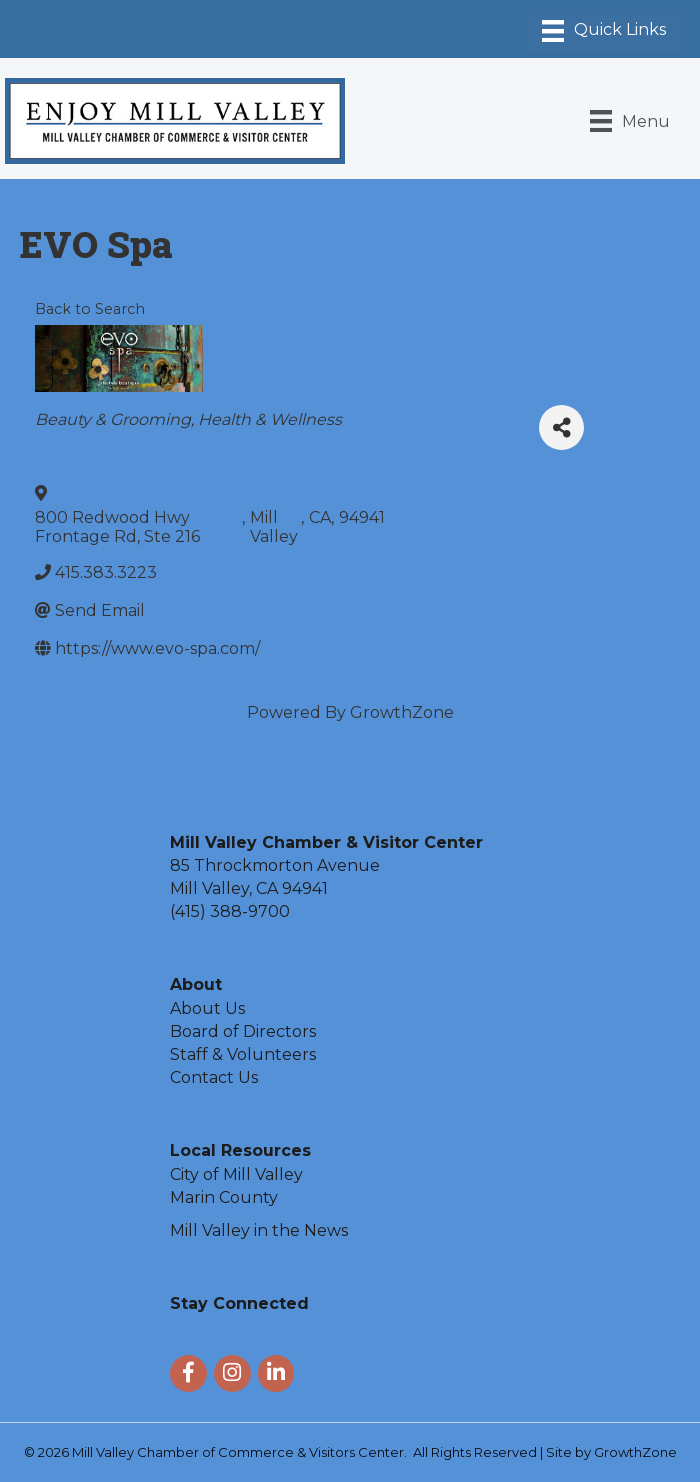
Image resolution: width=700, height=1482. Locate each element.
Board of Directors (243, 1031)
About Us (207, 1008)
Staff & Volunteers (243, 1054)
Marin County (224, 1197)
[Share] (561, 427)
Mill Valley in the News (259, 1230)
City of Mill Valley (236, 1174)
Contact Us (214, 1077)
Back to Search (90, 309)
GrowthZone (402, 712)
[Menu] (604, 31)
